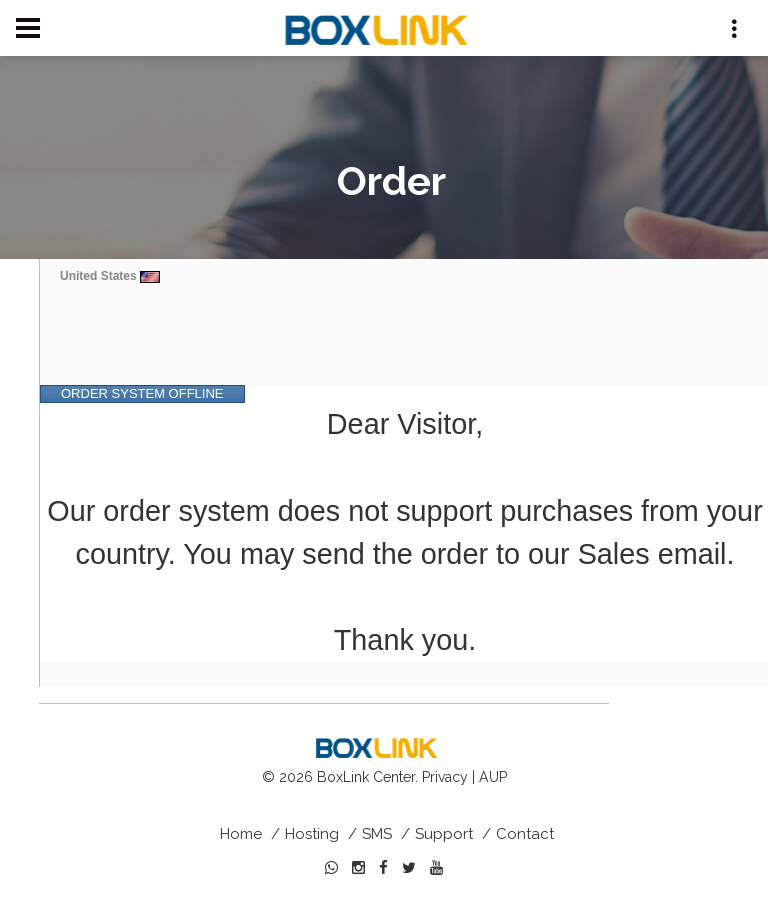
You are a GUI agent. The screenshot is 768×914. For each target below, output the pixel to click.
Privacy (445, 777)
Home (241, 834)
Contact (525, 834)
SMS (377, 834)
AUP (493, 777)
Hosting (312, 834)
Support (444, 834)
